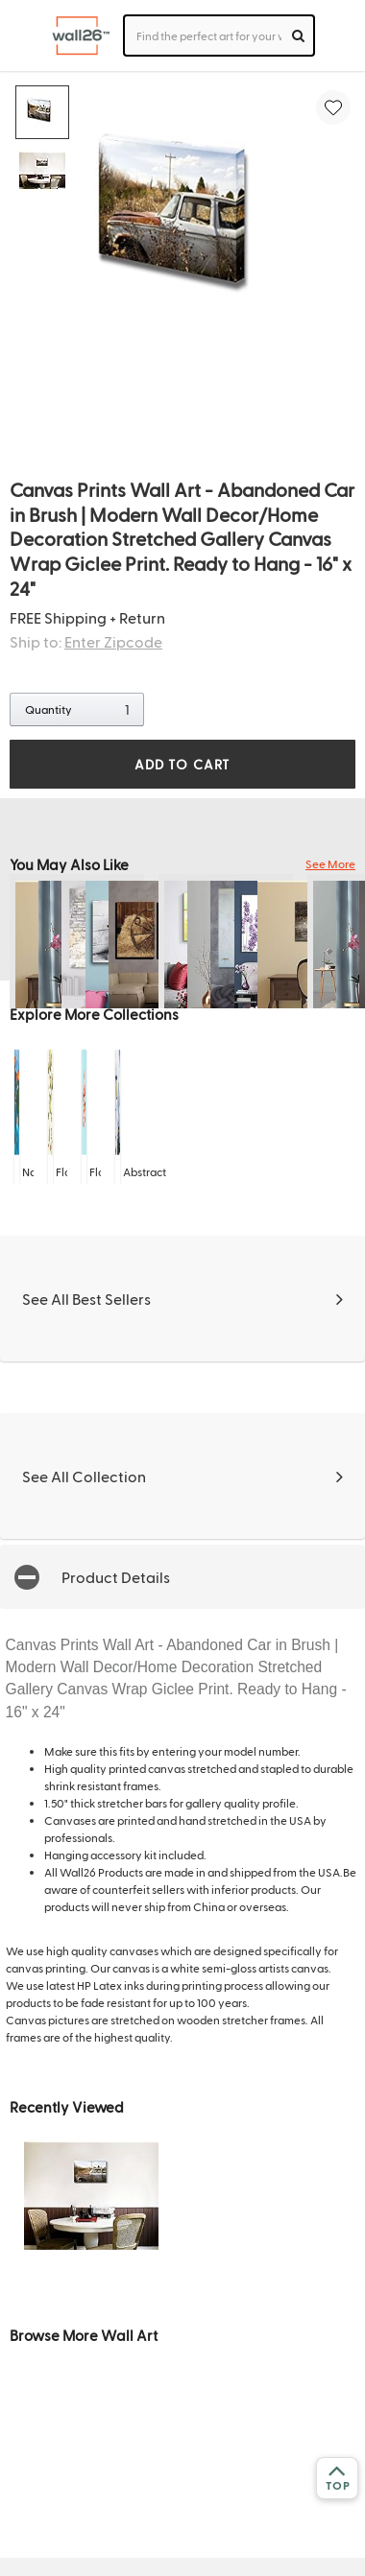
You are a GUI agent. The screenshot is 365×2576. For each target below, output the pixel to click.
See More (330, 863)
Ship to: (86, 641)
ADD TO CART (182, 764)
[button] (182, 1577)
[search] (298, 35)
